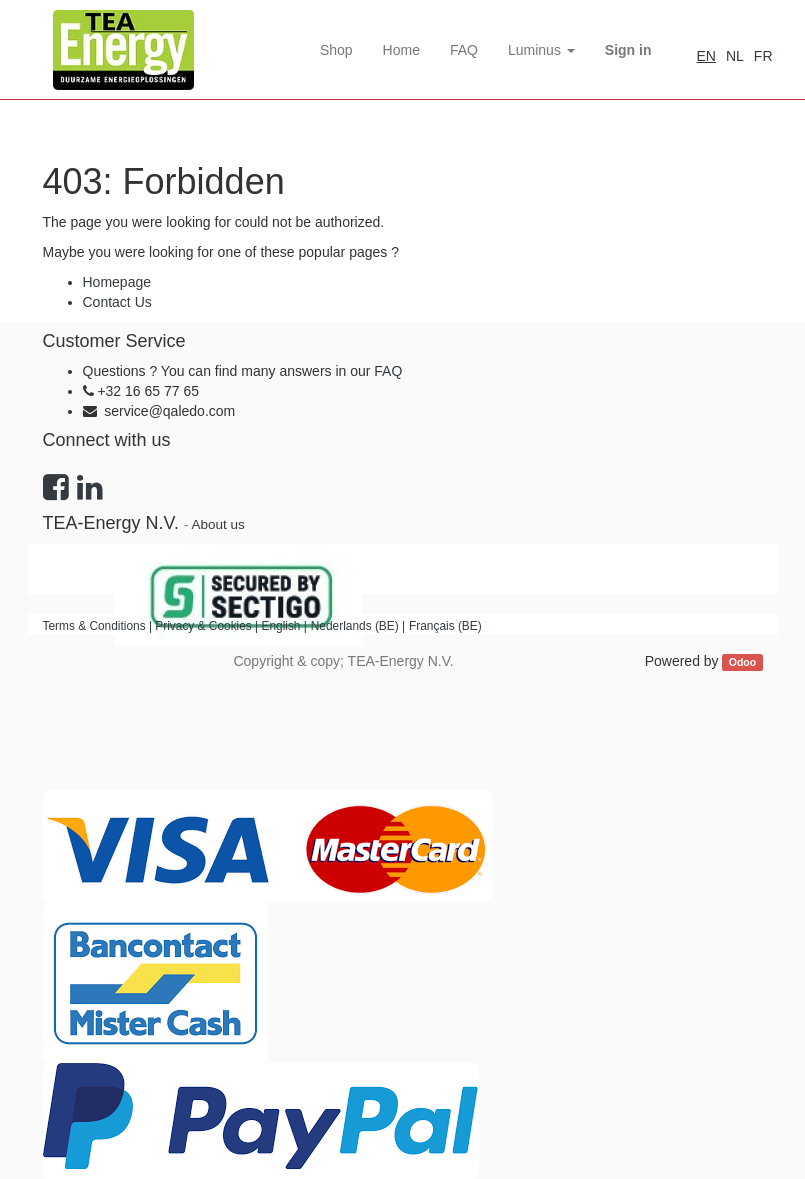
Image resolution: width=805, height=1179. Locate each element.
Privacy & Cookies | (208, 626)
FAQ (388, 371)
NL (735, 56)
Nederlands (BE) (355, 626)
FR (763, 56)
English (280, 626)
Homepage (117, 282)
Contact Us (117, 302)
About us (217, 524)
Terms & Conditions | (99, 626)
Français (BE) (445, 626)
